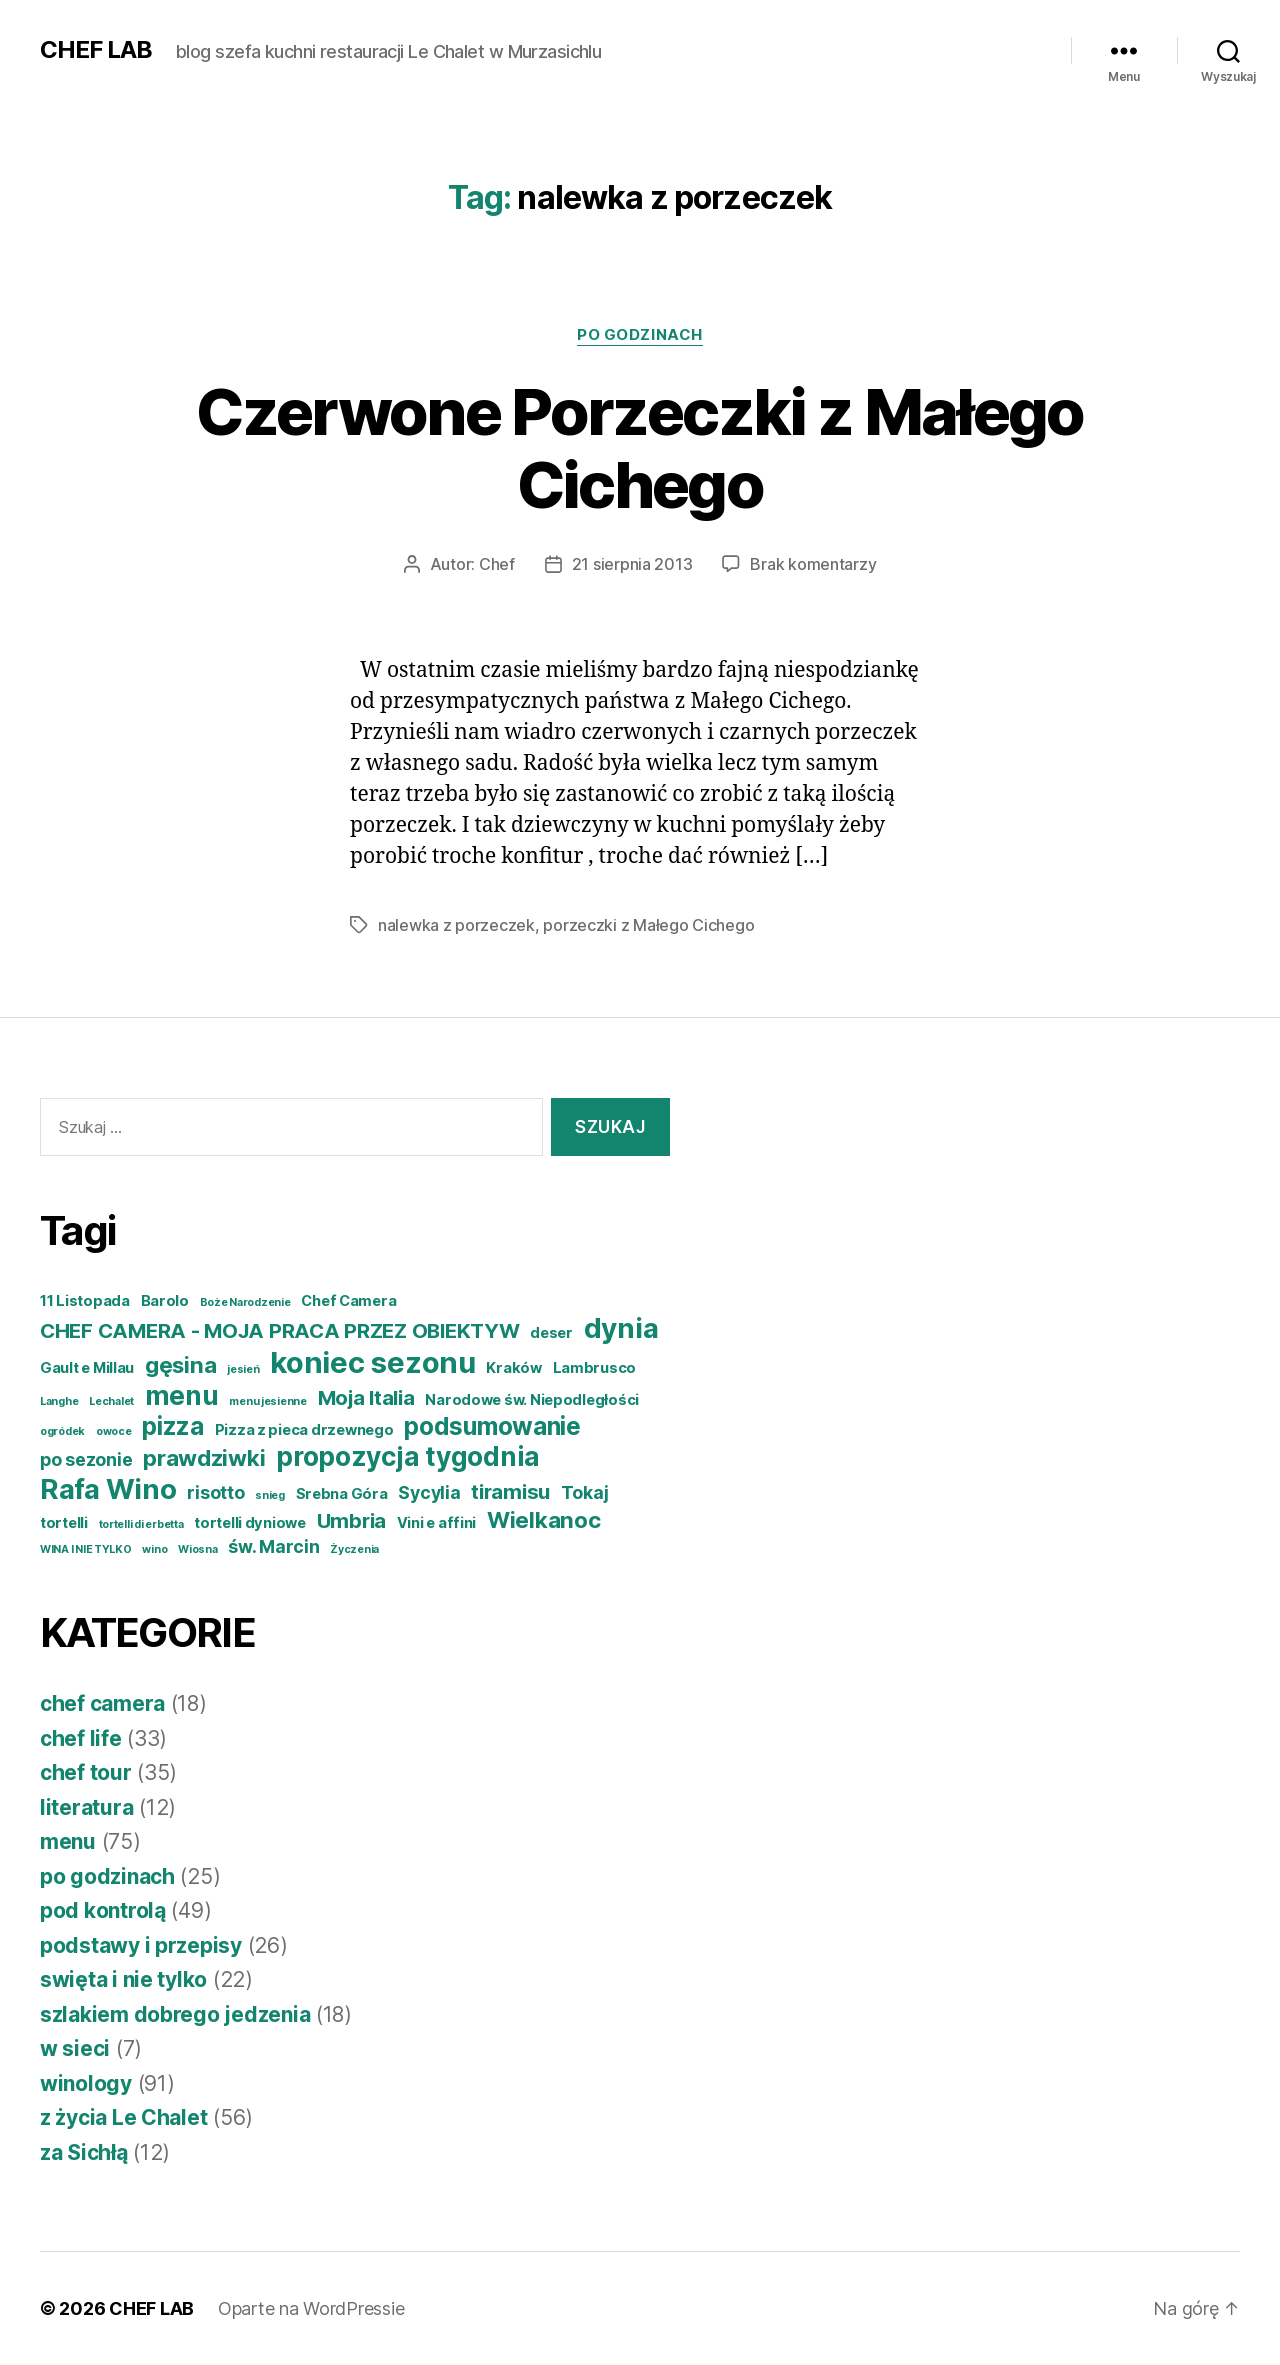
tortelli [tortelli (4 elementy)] (64, 1523)
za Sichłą (84, 2152)
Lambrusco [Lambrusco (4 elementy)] (595, 1368)
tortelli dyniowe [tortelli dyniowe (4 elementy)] (250, 1523)
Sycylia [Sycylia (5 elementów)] (429, 1492)
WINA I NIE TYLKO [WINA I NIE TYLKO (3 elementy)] (86, 1549)
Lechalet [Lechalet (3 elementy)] (111, 1401)
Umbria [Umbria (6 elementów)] (351, 1520)
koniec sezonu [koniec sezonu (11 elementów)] (373, 1362)
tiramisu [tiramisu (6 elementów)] (510, 1491)
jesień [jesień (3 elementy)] (243, 1369)
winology (86, 2083)
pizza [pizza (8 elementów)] (173, 1426)
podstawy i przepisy (141, 1945)
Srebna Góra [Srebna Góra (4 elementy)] (342, 1494)
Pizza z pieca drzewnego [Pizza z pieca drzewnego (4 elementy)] (304, 1430)
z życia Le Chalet (123, 2117)
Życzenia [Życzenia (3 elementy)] (354, 1549)
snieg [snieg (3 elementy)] (270, 1495)
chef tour (86, 1772)
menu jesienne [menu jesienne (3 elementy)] (268, 1401)
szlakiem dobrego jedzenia (175, 2014)
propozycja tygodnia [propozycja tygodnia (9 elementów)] (408, 1456)
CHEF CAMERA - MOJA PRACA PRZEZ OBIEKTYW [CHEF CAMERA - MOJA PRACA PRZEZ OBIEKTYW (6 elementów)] (279, 1330)
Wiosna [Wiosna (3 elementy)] (197, 1549)
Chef (497, 564)
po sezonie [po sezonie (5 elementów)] (86, 1459)
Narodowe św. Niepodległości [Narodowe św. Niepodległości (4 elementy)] (532, 1400)
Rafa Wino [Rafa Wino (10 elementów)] (108, 1489)
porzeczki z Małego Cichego (648, 925)
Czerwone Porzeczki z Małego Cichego (639, 448)
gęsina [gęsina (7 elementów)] (180, 1364)
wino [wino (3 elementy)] (154, 1549)
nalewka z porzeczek (456, 925)
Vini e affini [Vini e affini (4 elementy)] (437, 1523)
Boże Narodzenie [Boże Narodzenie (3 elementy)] (245, 1302)
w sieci (75, 2048)
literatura (86, 1807)
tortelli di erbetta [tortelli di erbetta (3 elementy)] (141, 1524)
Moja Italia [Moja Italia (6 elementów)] (366, 1397)
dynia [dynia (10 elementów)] (621, 1328)
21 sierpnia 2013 (632, 564)
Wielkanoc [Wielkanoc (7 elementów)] (544, 1519)
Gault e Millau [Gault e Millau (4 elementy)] (87, 1368)
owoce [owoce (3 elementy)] (114, 1431)
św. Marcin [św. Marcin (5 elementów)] (273, 1546)
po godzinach (640, 335)
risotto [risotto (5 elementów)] (215, 1492)
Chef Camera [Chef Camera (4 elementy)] (348, 1301)
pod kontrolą (103, 1910)
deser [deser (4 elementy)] (551, 1333)
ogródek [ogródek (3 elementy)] (62, 1431)
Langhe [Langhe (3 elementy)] (59, 1401)
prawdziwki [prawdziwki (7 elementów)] (204, 1457)
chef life (81, 1738)
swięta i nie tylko (123, 1979)
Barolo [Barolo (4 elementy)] (165, 1301)
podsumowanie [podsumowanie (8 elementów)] (492, 1426)
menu (68, 1841)
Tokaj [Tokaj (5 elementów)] (585, 1492)
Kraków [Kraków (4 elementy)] (513, 1368)
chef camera (102, 1703)
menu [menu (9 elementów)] (182, 1395)
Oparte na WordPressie (311, 2308)
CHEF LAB (96, 50)
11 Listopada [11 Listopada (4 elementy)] (85, 1301)
